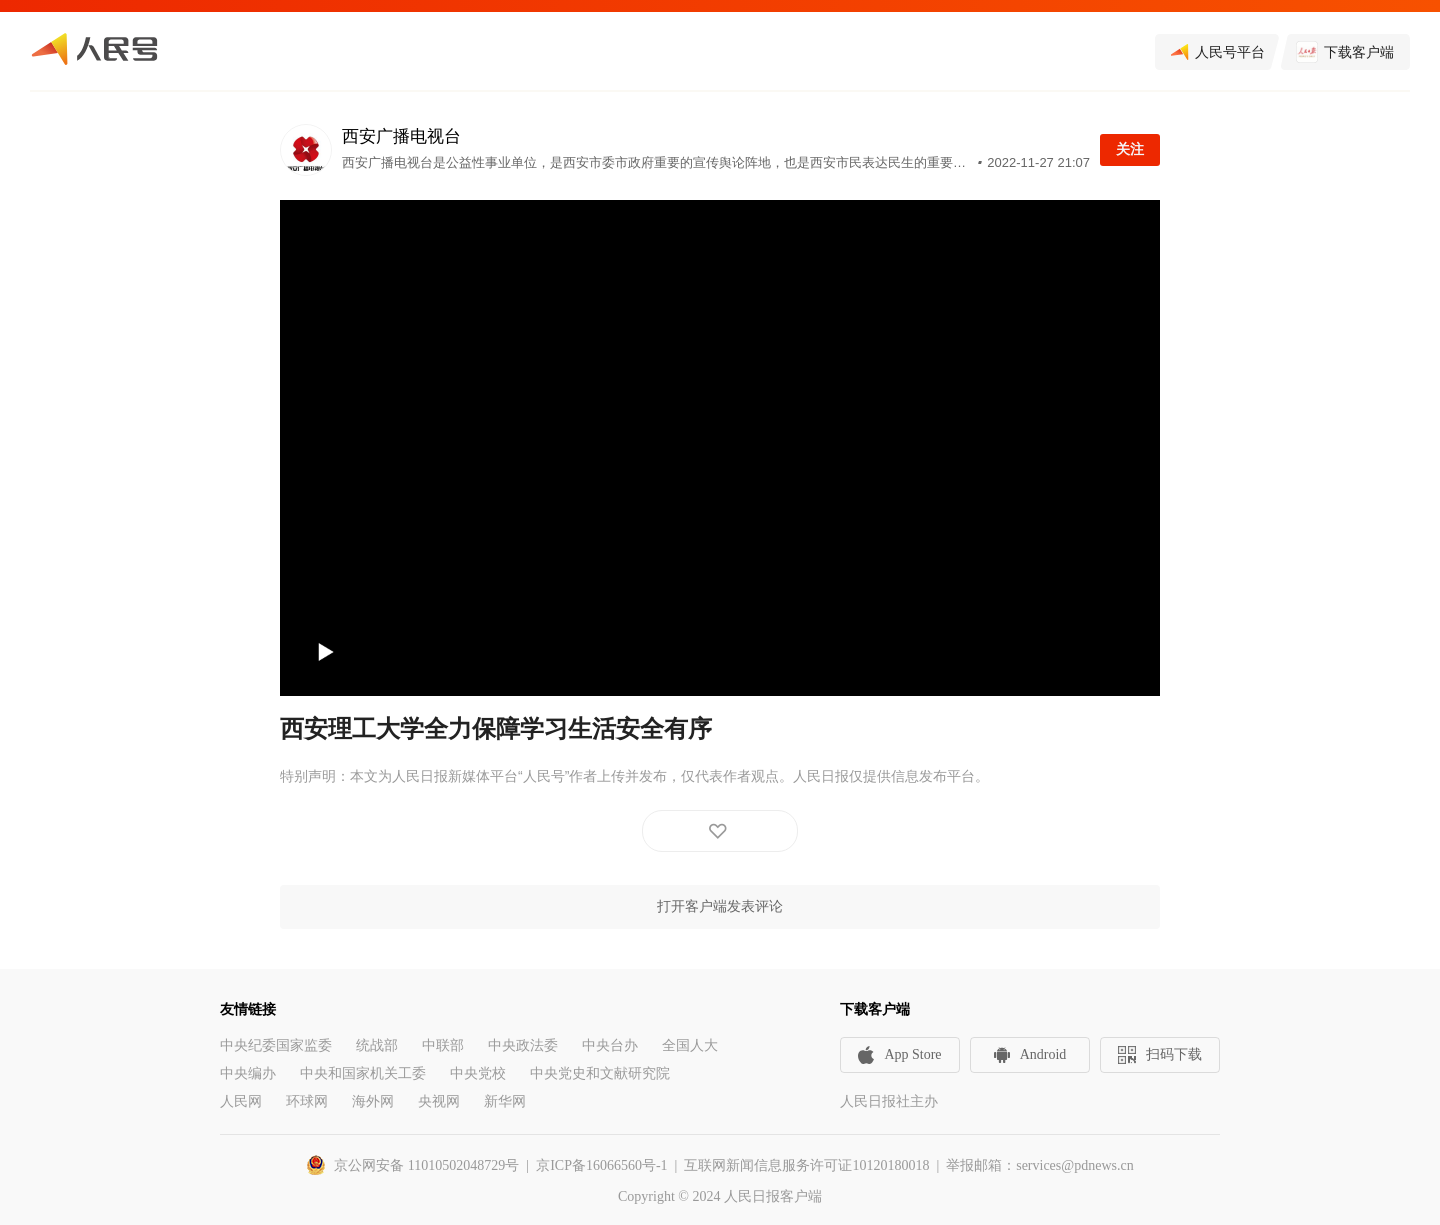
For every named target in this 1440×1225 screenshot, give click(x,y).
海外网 (373, 1101)
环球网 (307, 1101)
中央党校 (478, 1073)
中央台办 (610, 1045)
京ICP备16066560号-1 (601, 1165)
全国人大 (690, 1045)
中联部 (443, 1045)
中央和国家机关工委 (363, 1073)
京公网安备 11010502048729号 (426, 1165)
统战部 (377, 1045)
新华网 (505, 1101)
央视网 (439, 1101)
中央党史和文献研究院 (600, 1073)
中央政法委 (523, 1045)
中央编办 (248, 1073)
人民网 (241, 1101)
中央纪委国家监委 (276, 1045)
